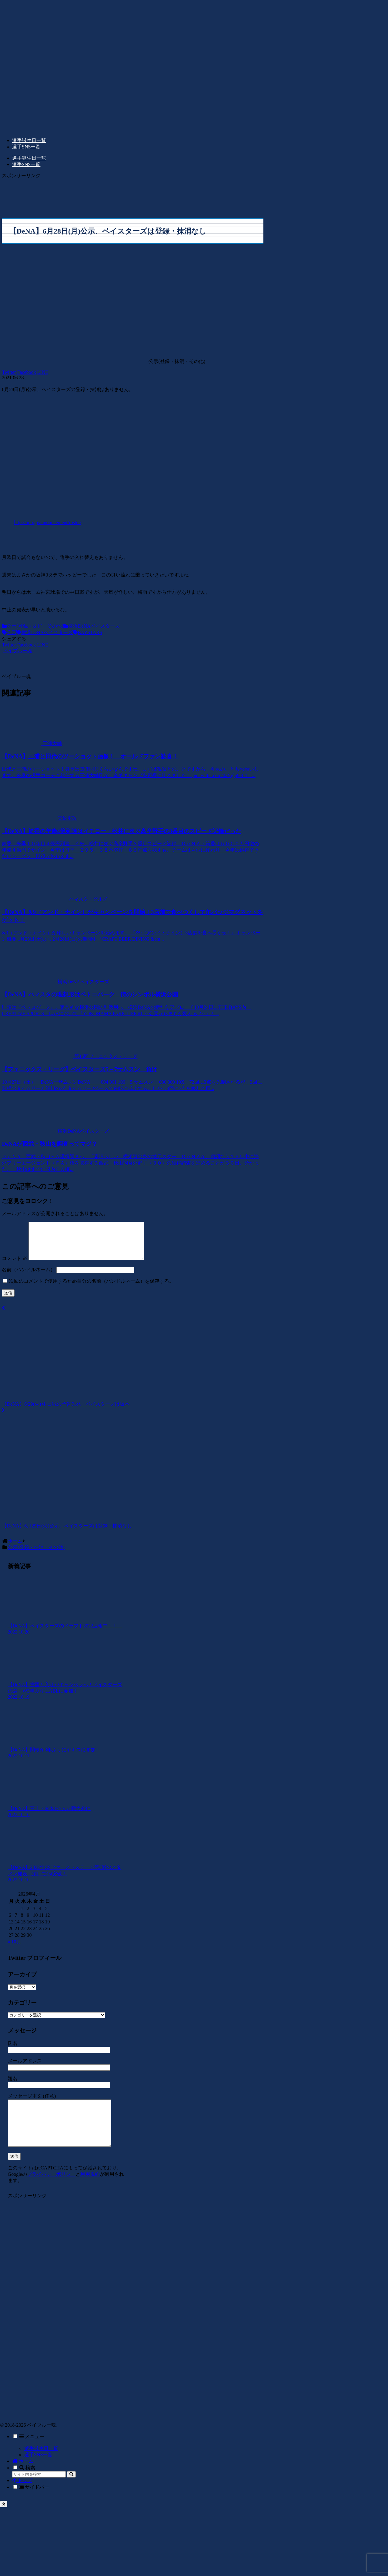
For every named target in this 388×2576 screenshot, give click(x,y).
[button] (71, 2491)
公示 (9, 632)
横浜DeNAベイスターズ (91, 626)
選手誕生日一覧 (41, 2464)
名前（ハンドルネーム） (28, 1276)
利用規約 (90, 2190)
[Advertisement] (106, 194)
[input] (39, 2491)
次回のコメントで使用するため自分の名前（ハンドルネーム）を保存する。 (91, 1288)
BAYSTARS (87, 632)
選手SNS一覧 (38, 2471)
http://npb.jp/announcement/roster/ (47, 522)
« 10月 (14, 1949)
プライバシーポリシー (51, 2190)
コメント (14, 1265)
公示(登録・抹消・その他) (32, 626)
